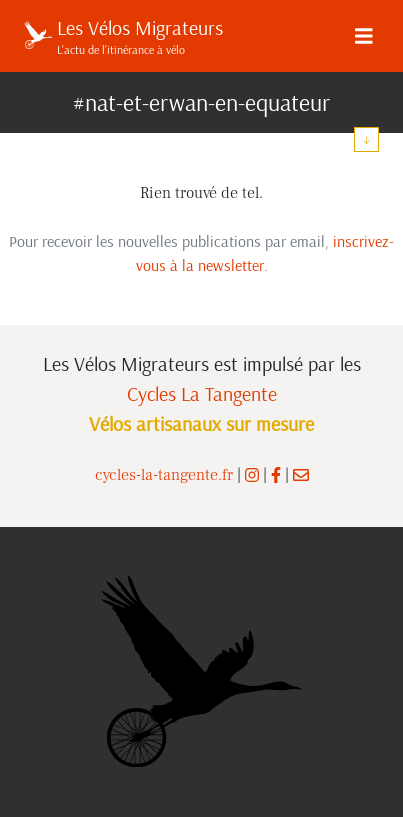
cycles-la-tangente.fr (164, 475)
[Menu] (364, 36)
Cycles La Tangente (202, 393)
